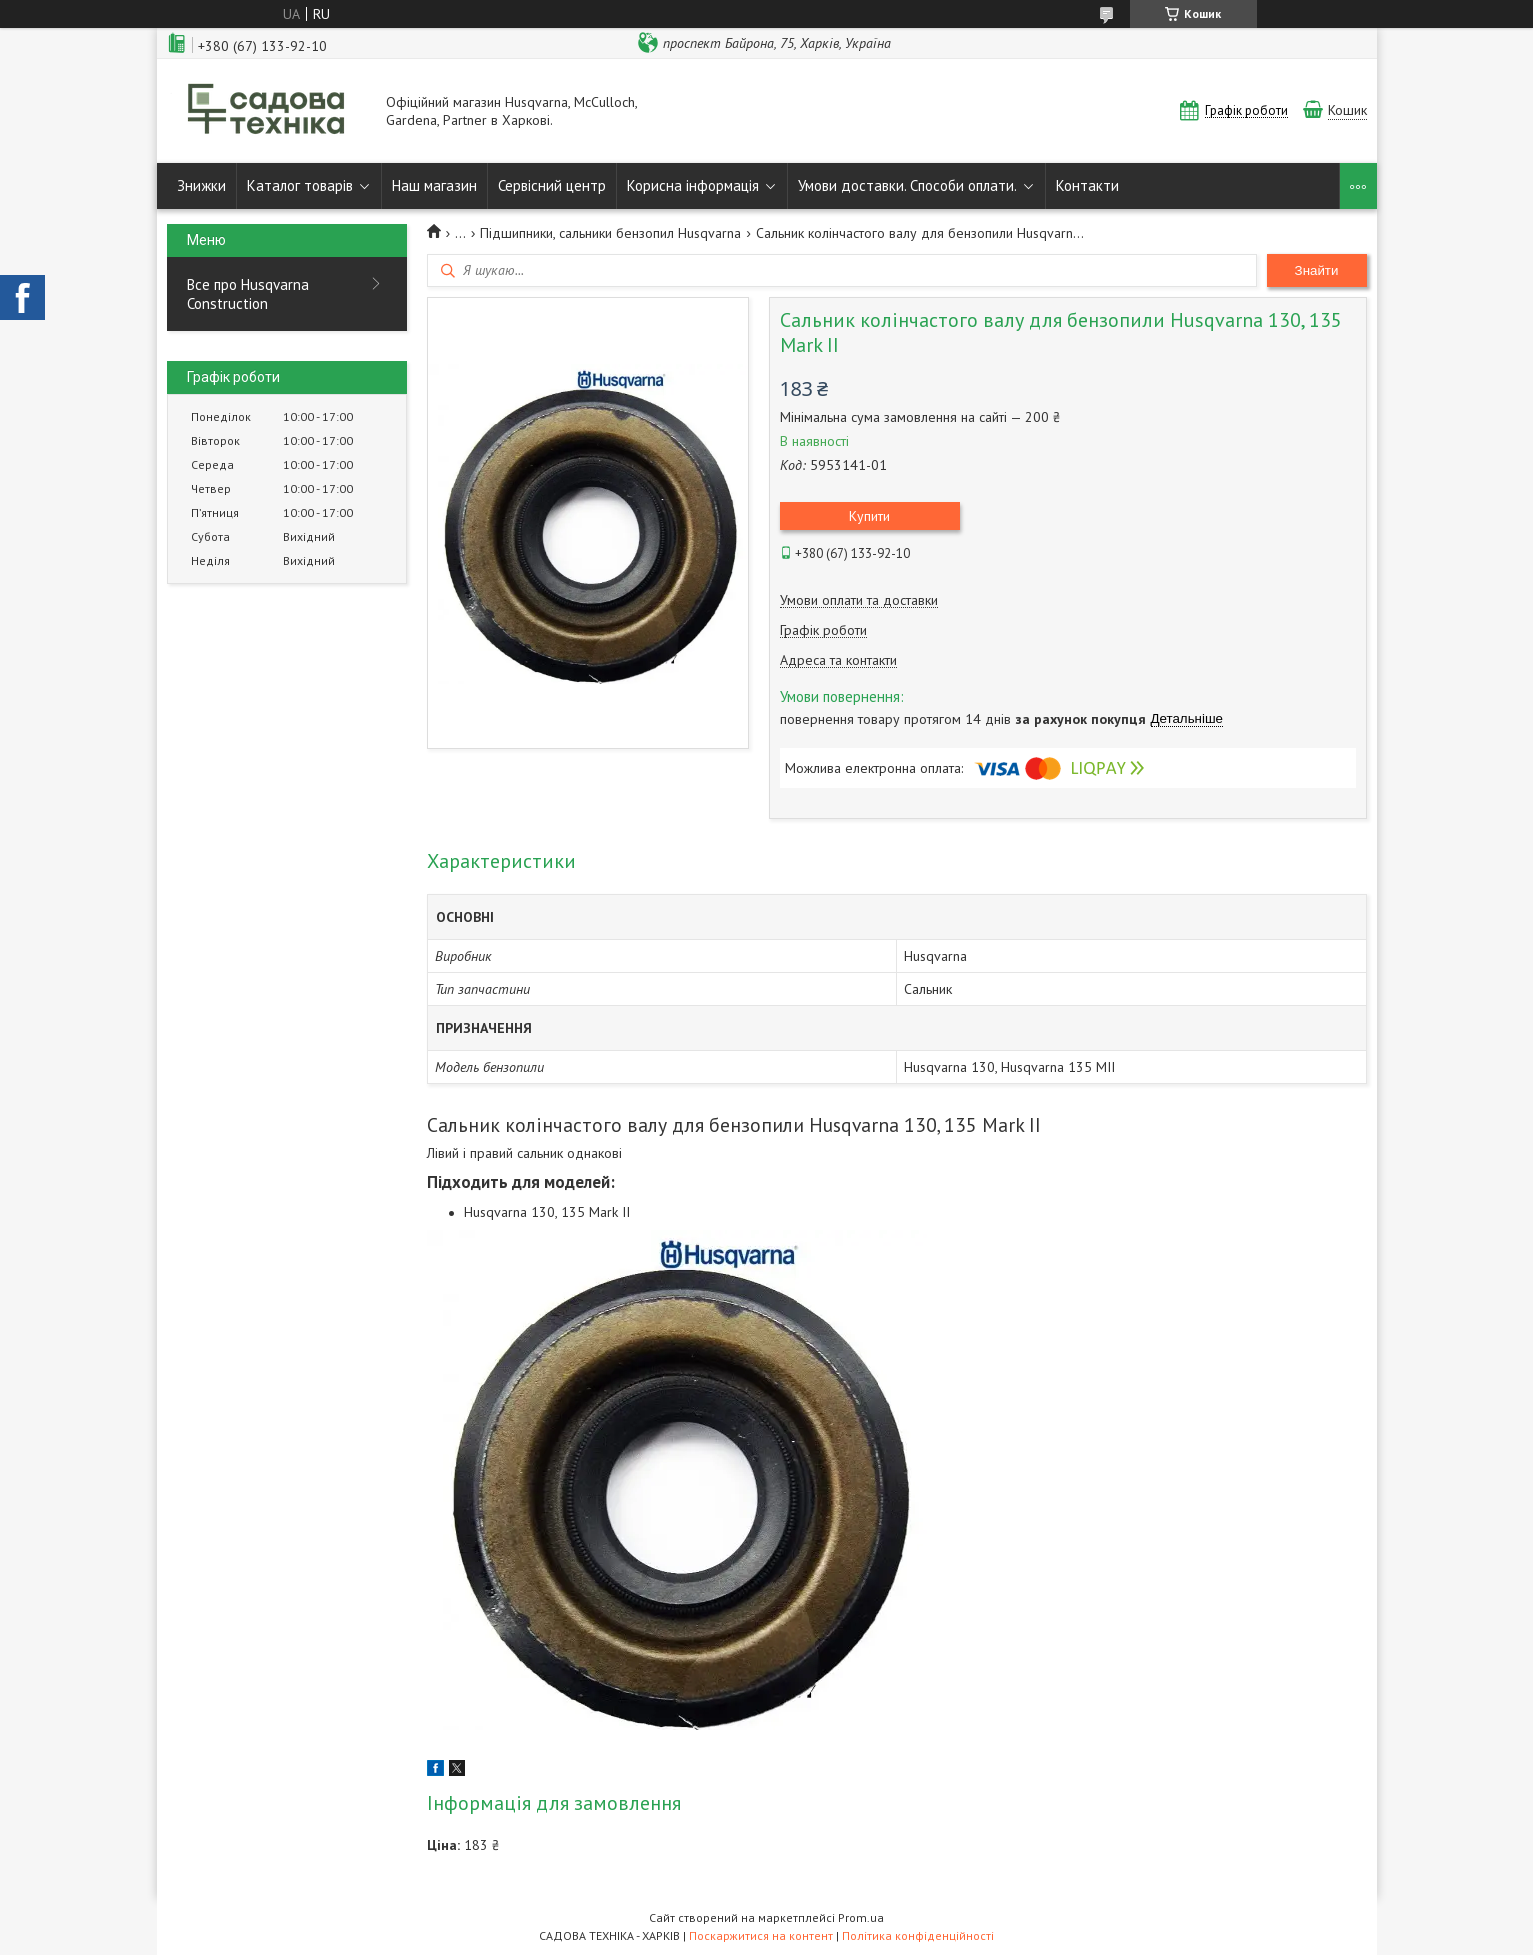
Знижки (201, 185)
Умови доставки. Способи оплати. (907, 185)
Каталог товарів (300, 185)
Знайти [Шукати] (1317, 270)
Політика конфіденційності (918, 1935)
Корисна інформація (693, 185)
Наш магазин (434, 185)
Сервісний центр (552, 185)
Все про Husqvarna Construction (248, 294)
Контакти (1087, 185)
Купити (869, 516)
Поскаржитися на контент (761, 1935)
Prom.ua (861, 1917)
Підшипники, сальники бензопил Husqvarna (610, 233)
